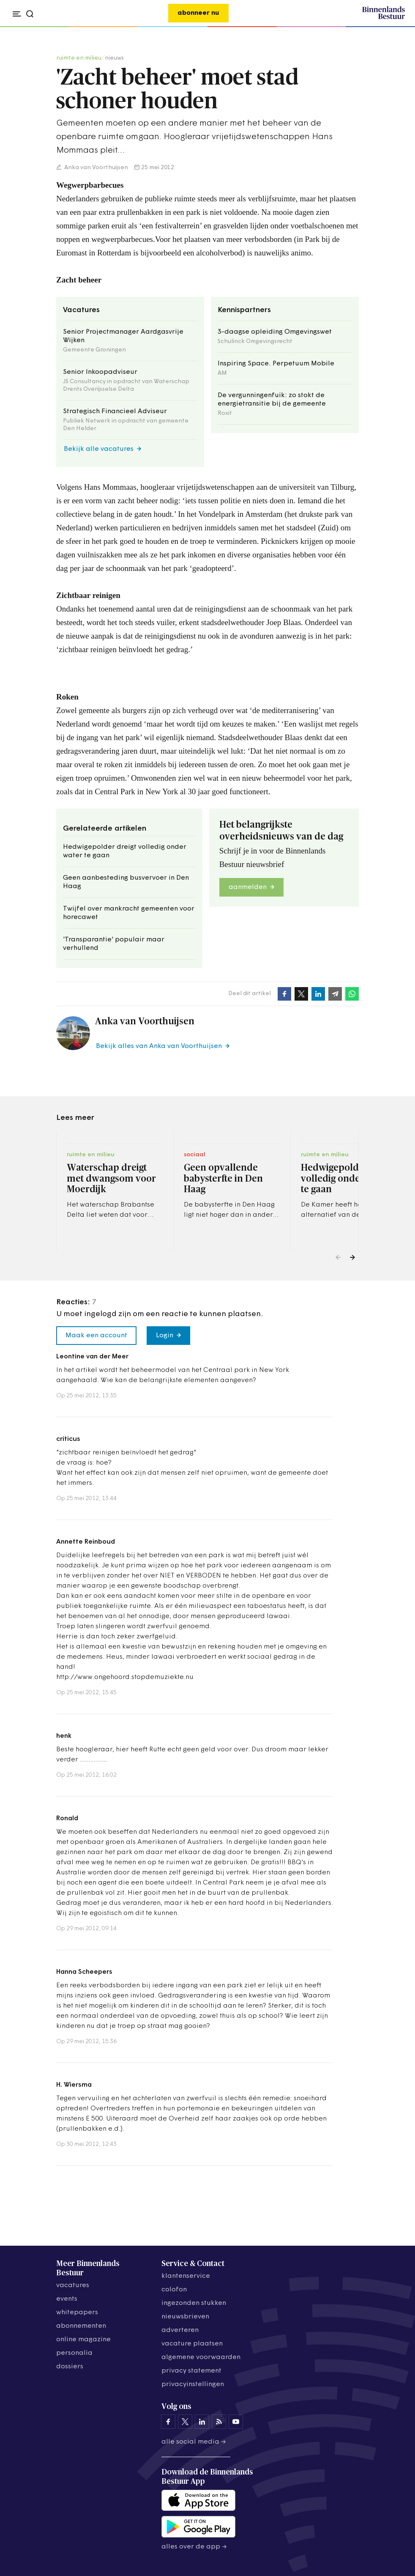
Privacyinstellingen (192, 2384)
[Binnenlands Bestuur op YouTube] (236, 2421)
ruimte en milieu (78, 58)
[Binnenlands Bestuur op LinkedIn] (202, 2421)
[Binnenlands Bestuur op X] (185, 2421)
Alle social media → (193, 2442)
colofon (174, 2289)
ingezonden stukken (193, 2303)
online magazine (83, 2339)
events (66, 2299)
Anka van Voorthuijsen (95, 168)
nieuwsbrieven (185, 2316)
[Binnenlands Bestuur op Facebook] (168, 2421)
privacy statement (191, 2371)
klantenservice (185, 2276)
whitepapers (77, 2312)
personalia (74, 2353)
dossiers (69, 2366)
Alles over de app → (194, 2546)
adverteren (180, 2330)
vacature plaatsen (192, 2343)
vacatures (72, 2285)
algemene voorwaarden (200, 2357)
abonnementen (81, 2326)
